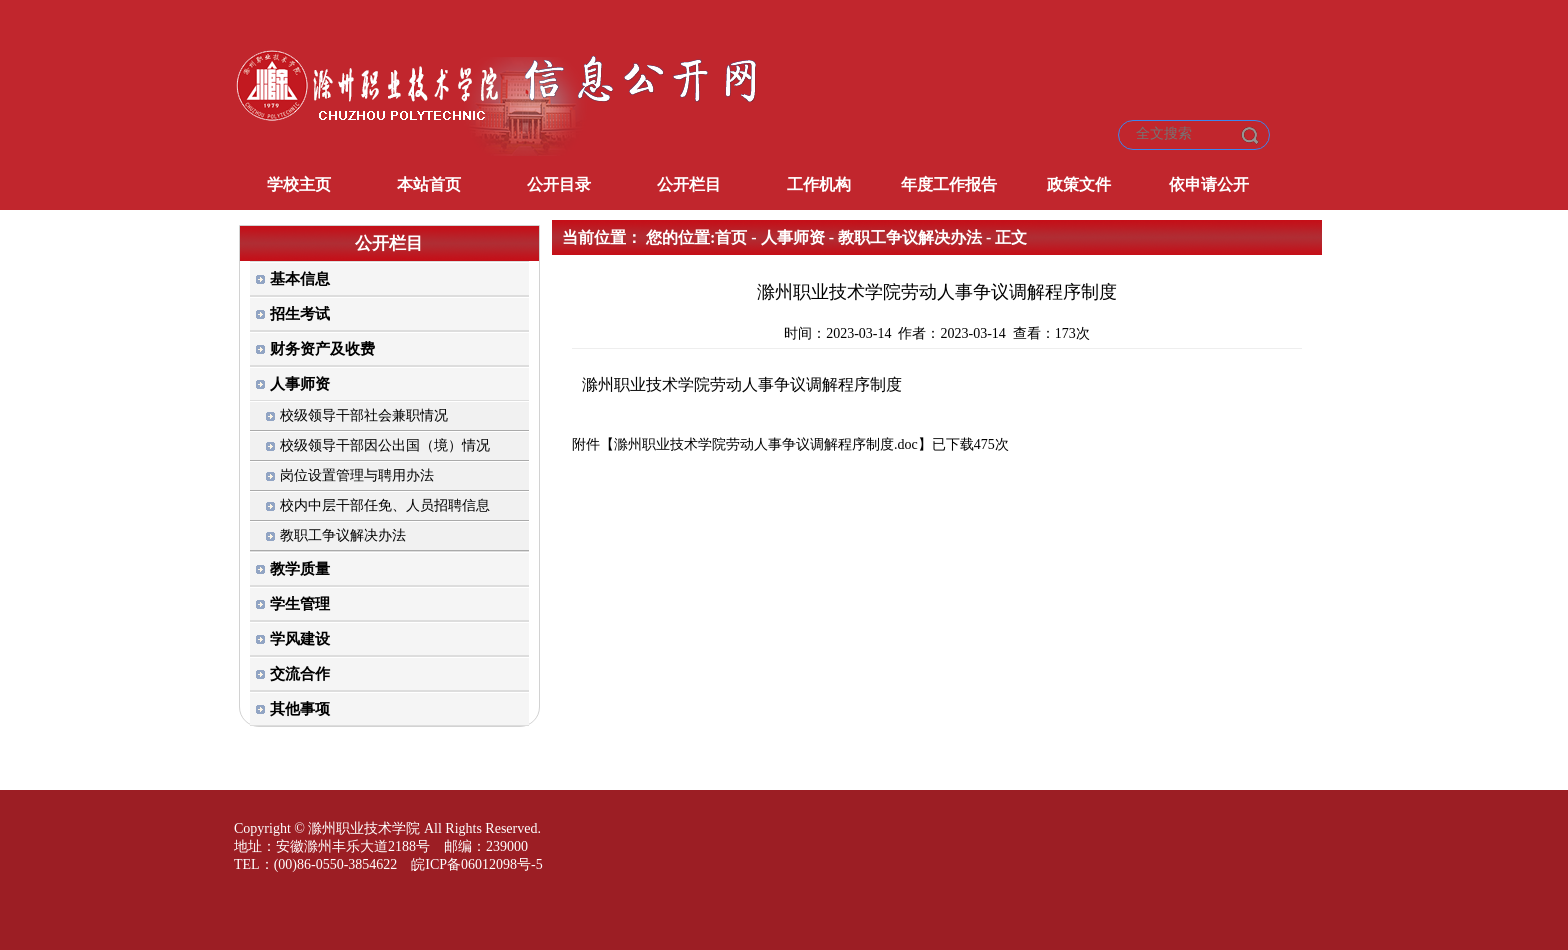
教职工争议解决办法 (910, 237)
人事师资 (793, 237)
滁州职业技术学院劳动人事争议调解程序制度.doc (766, 444)
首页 (731, 237)
